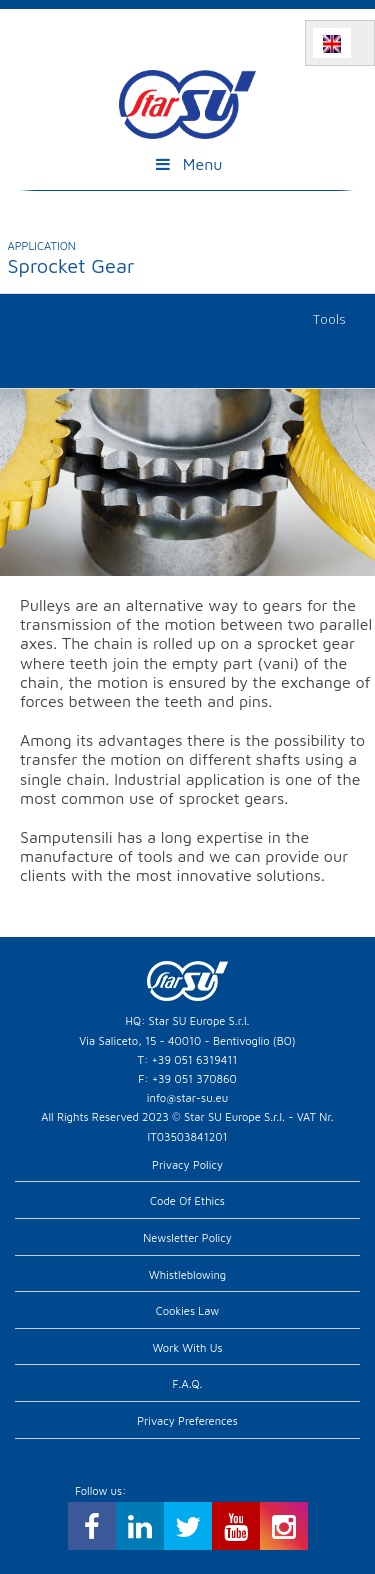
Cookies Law (188, 1310)
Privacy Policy (187, 1164)
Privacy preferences (187, 1420)
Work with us (187, 1347)
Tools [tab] (329, 319)
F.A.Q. (188, 1383)
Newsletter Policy (187, 1237)
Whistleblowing (187, 1274)
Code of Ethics (187, 1200)
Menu (187, 164)
